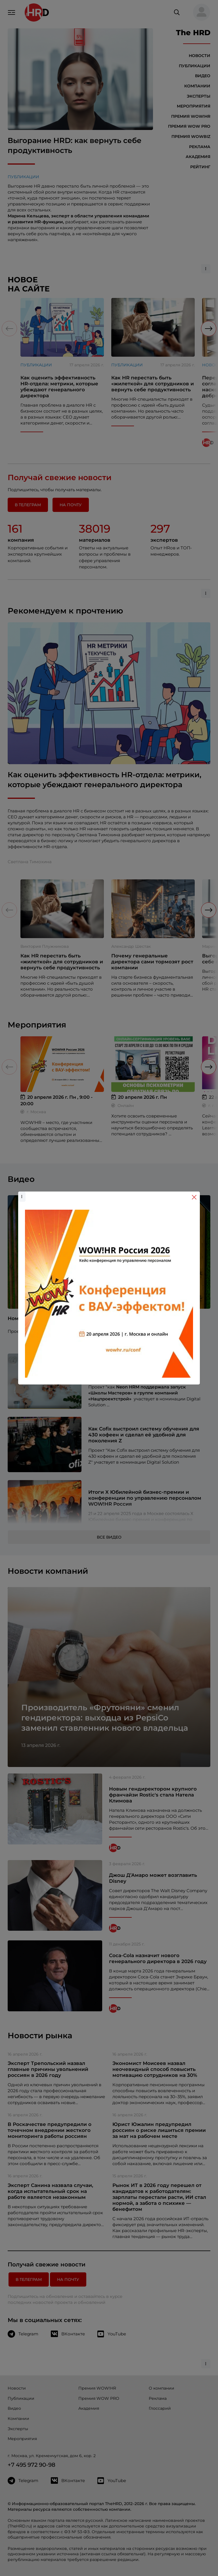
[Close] (194, 1197)
